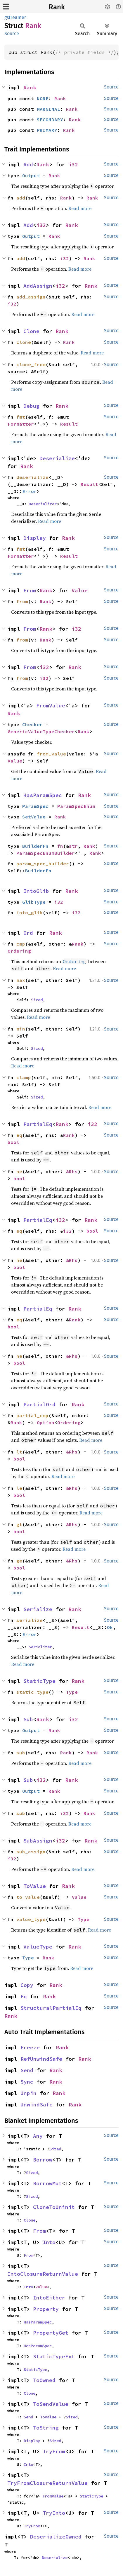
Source (11, 33)
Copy (26, 1985)
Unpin (28, 2093)
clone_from (31, 364)
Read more (79, 208)
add (20, 198)
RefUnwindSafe (41, 2058)
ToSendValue (50, 2404)
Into (49, 2242)
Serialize (37, 1609)
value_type (31, 1919)
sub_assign (31, 1852)
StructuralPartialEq (51, 2007)
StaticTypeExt (54, 2356)
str (73, 846)
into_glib (29, 912)
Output (31, 175)
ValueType (37, 1946)
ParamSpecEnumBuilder (45, 853)
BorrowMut (47, 2183)
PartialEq (37, 1124)
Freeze (30, 2047)
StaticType (39, 1681)
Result (69, 424)
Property (46, 2309)
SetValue (34, 817)
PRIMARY (47, 130)
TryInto (54, 2513)
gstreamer (15, 17)
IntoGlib (36, 891)
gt (19, 1524)
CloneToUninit (54, 2207)
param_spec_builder (42, 863)
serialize (29, 1620)
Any (38, 2136)
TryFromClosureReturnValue (47, 2483)
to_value (28, 1897)
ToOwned (44, 2380)
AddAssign (37, 285)
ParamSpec (35, 806)
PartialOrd (39, 1404)
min (20, 1029)
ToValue (34, 1886)
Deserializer (43, 503)
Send (26, 2070)
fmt (20, 417)
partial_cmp (32, 1415)
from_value (51, 754)
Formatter (21, 424)
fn (60, 846)
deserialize (32, 477)
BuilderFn (35, 846)
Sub (28, 1719)
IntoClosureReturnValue (42, 2273)
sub (20, 1753)
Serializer (40, 1646)
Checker (32, 724)
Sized (37, 999)
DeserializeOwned (56, 2536)
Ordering (19, 951)
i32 (73, 164)
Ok (110, 1627)
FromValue (50, 705)
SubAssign (37, 1840)
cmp (20, 944)
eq (19, 1135)
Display (34, 538)
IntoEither (49, 2297)
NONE (42, 98)
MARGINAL (48, 109)
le (19, 1488)
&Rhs (72, 1171)
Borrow (42, 2159)
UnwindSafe (36, 2104)
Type (72, 1692)
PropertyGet (50, 2332)
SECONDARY (50, 119)
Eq (23, 1996)
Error (29, 491)
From (29, 590)
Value (80, 590)
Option (45, 1422)
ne (19, 1171)
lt (19, 1452)
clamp (23, 1077)
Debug (31, 405)
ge (19, 1561)
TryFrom (54, 2451)
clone (23, 342)
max (20, 980)
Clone (31, 331)
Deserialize (57, 458)
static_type (32, 1692)
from (22, 601)
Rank (57, 7)
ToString (46, 2427)
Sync (26, 2081)
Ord (28, 932)
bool (13, 1142)
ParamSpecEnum (76, 806)
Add (28, 164)
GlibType (34, 902)
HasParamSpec (42, 795)
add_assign (31, 297)
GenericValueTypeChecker (41, 731)
